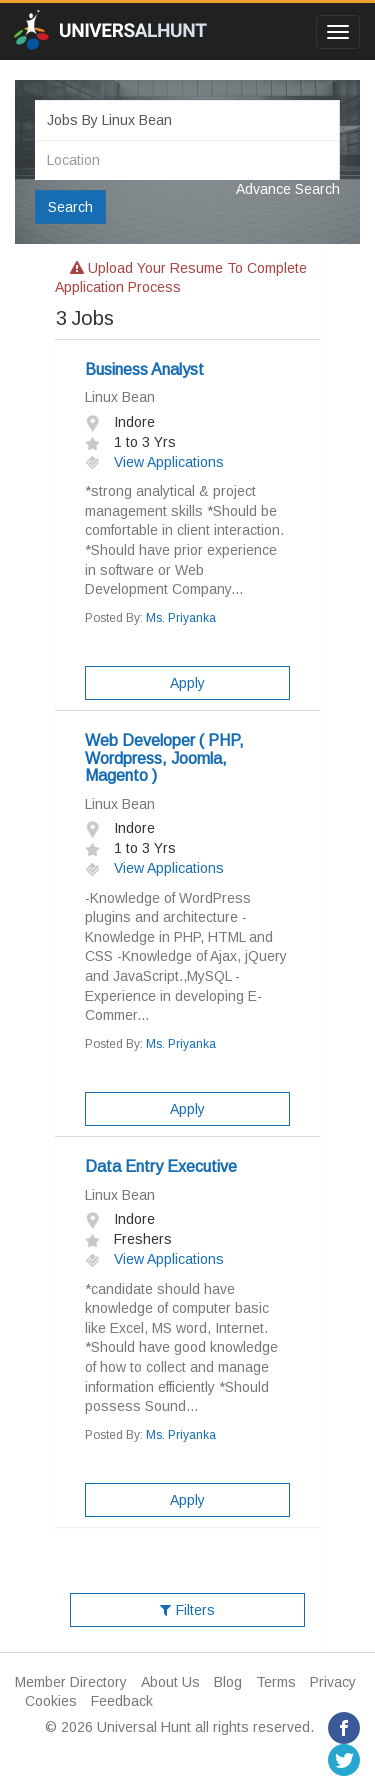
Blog (228, 1682)
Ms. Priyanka (181, 618)
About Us (170, 1682)
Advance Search (288, 189)
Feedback (122, 1701)
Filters (187, 1610)
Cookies (51, 1701)
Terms (276, 1682)
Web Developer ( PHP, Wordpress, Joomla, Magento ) (164, 758)
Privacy (333, 1682)
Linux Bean (120, 397)
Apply (187, 683)
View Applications (154, 462)
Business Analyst (144, 369)
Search (70, 207)
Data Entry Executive (161, 1166)
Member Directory (71, 1682)
